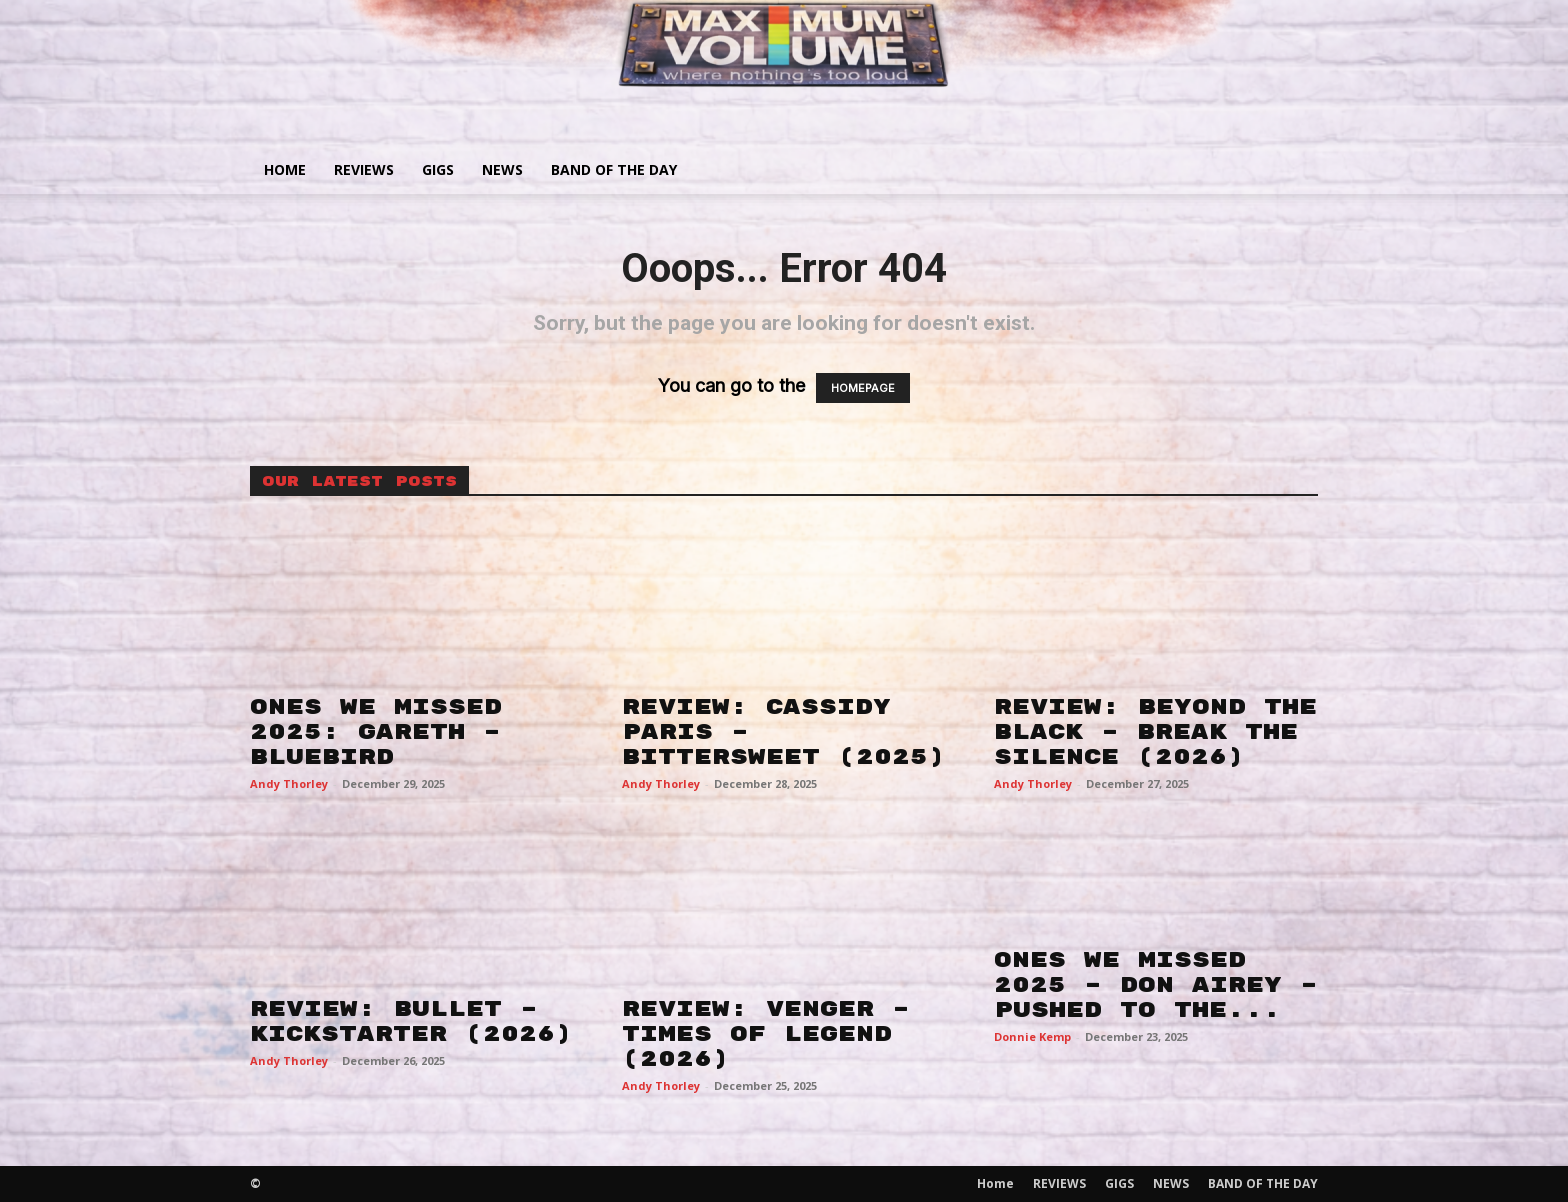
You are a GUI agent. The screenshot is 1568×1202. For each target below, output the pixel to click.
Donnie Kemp (1032, 1036)
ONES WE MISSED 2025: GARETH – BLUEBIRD (376, 732)
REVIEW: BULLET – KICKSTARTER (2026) (411, 1021)
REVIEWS (364, 169)
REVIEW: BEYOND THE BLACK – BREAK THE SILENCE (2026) (1155, 732)
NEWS (502, 169)
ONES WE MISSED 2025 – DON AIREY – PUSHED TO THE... (1156, 985)
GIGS (438, 169)
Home (285, 169)
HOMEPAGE (863, 388)
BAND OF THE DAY (614, 169)
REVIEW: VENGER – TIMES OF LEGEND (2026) (766, 1034)
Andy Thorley (289, 783)
